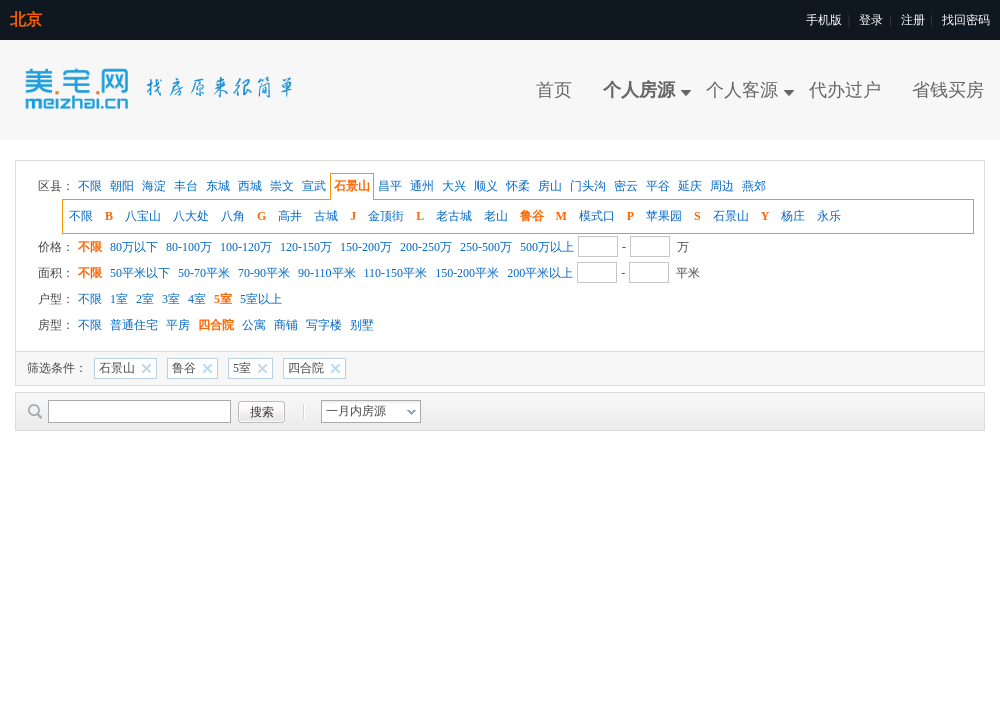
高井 (290, 216)
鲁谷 (532, 216)
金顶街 (386, 216)
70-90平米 (264, 273)
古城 (326, 216)
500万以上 (547, 247)
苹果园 (664, 216)
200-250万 (426, 247)
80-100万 (189, 247)
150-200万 (366, 247)
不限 (81, 216)
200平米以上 (540, 273)
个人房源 (639, 90)
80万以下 (134, 247)
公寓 (254, 325)
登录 (871, 20)
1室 (119, 299)
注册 (913, 20)
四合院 (216, 325)
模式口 (597, 216)
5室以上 (261, 299)
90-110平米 (327, 273)
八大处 (191, 216)
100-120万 (246, 247)
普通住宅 (134, 325)
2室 (145, 299)
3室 (171, 299)
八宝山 (143, 216)
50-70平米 (204, 273)
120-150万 (306, 247)
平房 (178, 325)
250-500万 (486, 247)
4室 (197, 299)
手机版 (824, 20)
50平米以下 (140, 273)
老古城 (454, 216)
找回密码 (966, 20)
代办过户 (845, 90)
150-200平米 (467, 273)
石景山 (731, 216)
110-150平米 (396, 273)
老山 (496, 216)
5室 (223, 299)
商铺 (286, 325)
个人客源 (742, 90)
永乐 (829, 216)
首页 (554, 90)
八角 (233, 216)
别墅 (362, 325)
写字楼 (324, 325)
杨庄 (793, 216)
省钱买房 (948, 90)
